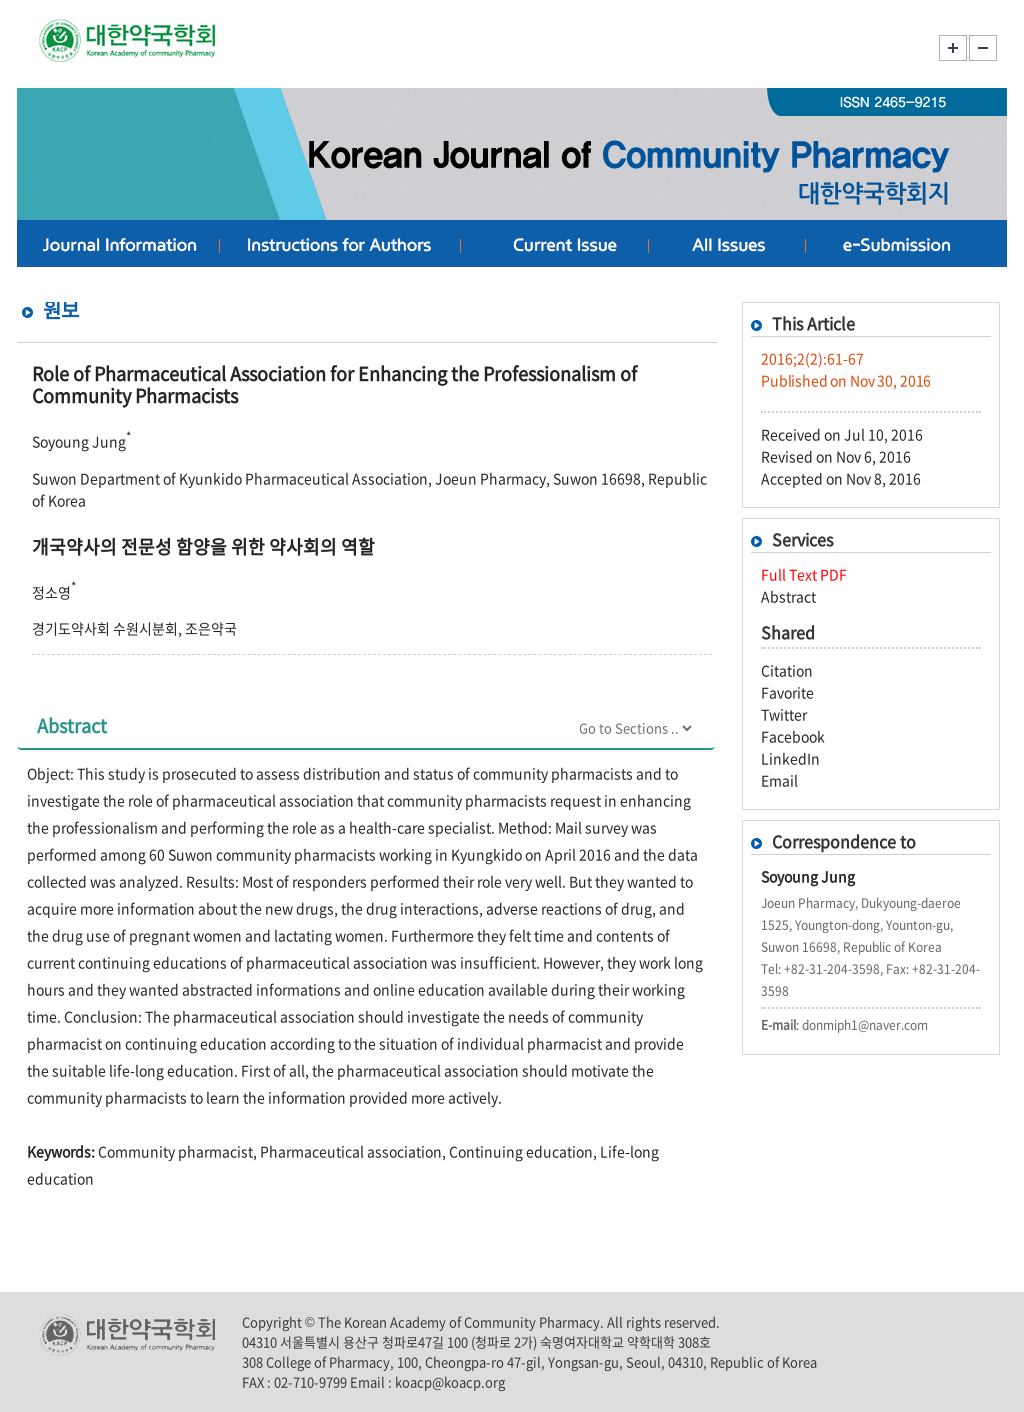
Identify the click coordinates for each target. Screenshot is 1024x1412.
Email (779, 780)
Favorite (787, 692)
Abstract (788, 596)
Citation (787, 670)
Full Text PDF (804, 574)
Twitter (784, 714)
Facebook (793, 736)
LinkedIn (790, 758)
